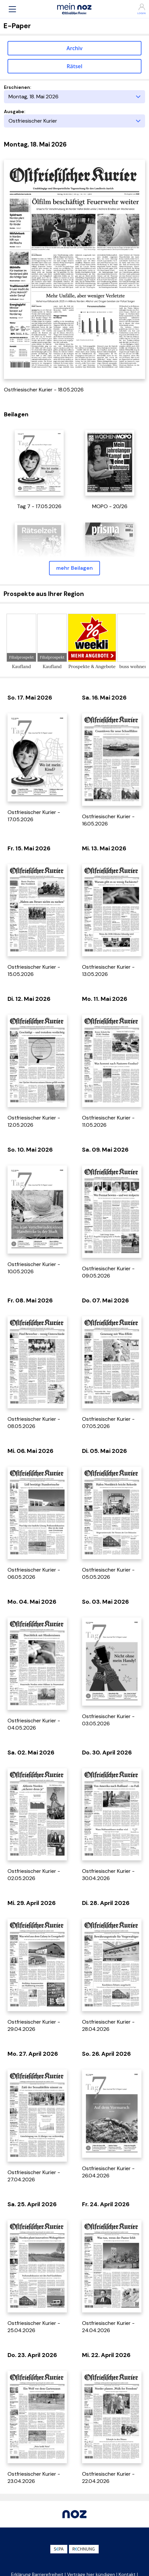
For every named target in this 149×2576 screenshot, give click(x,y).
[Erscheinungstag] (74, 96)
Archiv (75, 48)
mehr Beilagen (74, 568)
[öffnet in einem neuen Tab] (39, 462)
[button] (12, 9)
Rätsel (74, 66)
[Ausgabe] (74, 121)
